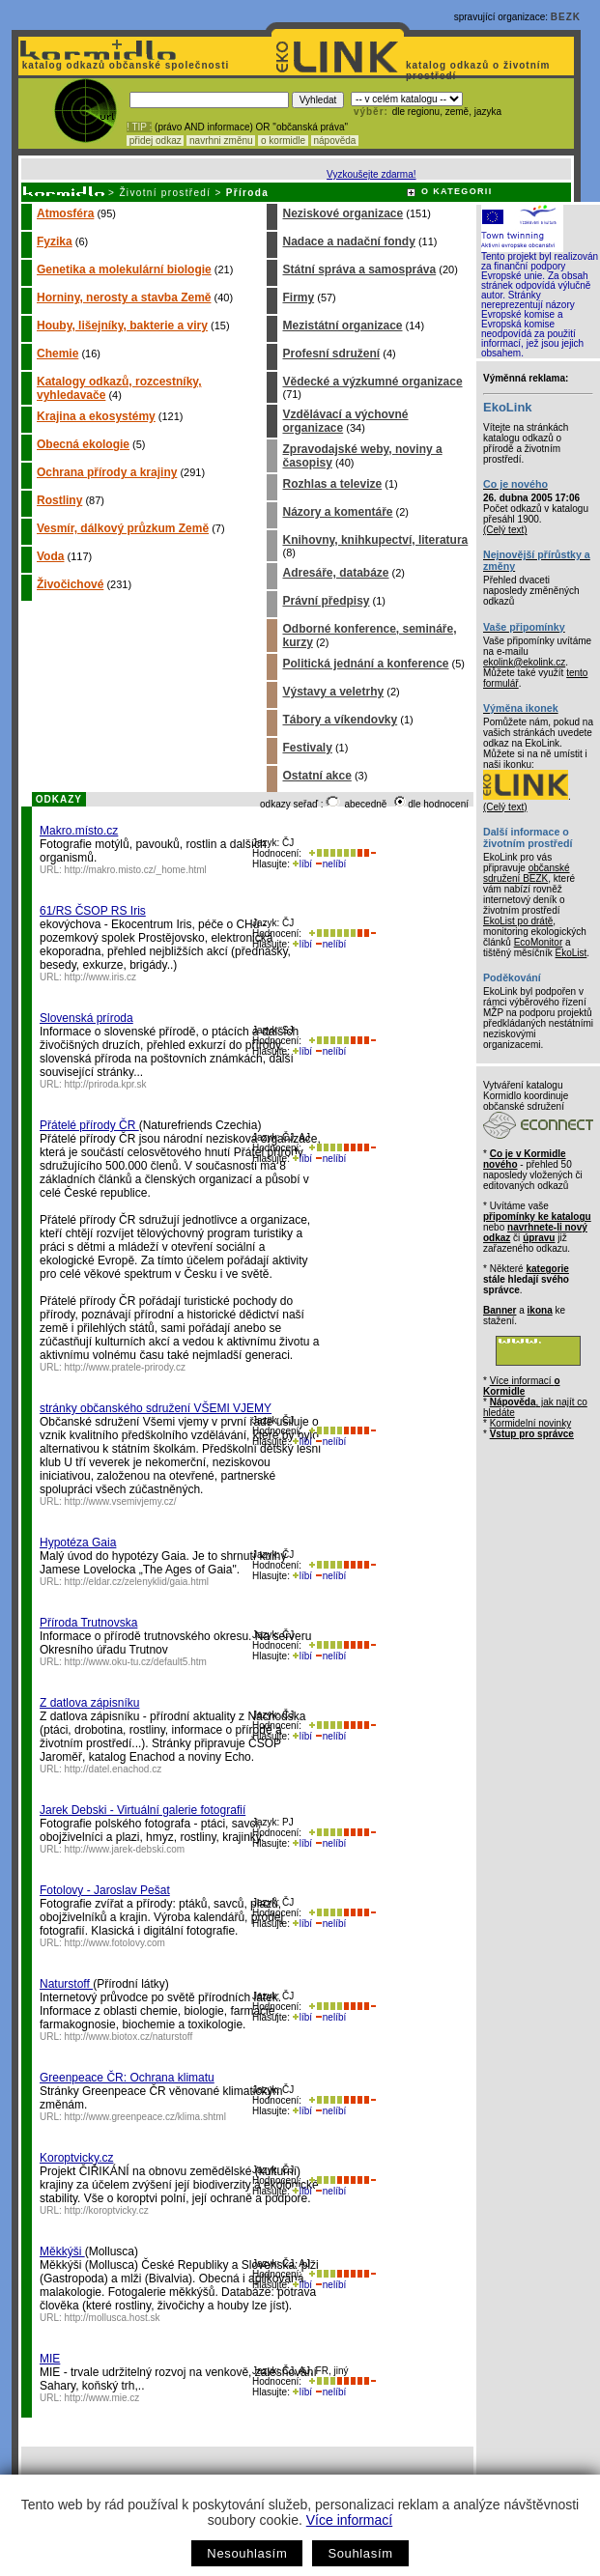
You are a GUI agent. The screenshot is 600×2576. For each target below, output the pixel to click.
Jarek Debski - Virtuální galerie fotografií (142, 1810)
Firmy (298, 297)
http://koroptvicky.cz (107, 2210)
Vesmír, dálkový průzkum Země (123, 528)
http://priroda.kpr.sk (106, 1084)
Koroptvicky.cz (76, 2158)
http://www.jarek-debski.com (125, 1849)
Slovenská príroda (86, 1018)
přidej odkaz (155, 140)
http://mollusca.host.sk (112, 2317)
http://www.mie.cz (102, 2397)
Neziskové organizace (342, 213)
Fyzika (54, 241)
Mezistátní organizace (342, 325)
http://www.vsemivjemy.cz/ (121, 1501)
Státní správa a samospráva (359, 269)
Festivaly (306, 747)
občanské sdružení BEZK (526, 873)
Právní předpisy (325, 601)
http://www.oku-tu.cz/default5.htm (136, 1661)
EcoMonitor (538, 942)
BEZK (566, 17)
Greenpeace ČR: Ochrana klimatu (127, 2077)
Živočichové (70, 584)
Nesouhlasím (247, 2553)
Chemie (57, 353)
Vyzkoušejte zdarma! (371, 174)
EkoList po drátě (518, 921)
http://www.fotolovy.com (115, 1943)
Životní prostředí (165, 192)
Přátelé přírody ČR (89, 1125)
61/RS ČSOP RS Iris (93, 911)
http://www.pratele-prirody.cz (125, 1367)
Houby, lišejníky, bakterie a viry (122, 325)
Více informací (349, 2520)
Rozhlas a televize (332, 484)
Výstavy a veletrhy (333, 691)
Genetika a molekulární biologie (124, 269)
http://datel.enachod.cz (113, 1769)
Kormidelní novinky (530, 1423)
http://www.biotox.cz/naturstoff (129, 2036)
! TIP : (139, 127)
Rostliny (59, 500)
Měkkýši (62, 2251)
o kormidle (283, 140)
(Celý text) (505, 529)
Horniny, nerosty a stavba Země (124, 297)
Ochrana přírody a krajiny (107, 472)
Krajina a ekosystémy (96, 416)
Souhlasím (360, 2553)
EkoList (570, 953)
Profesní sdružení (331, 353)
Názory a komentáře (337, 512)
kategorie (547, 1268)
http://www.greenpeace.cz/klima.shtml (145, 2116)
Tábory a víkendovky (339, 719)
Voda (50, 556)
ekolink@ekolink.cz (524, 662)
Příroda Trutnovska (88, 1622)
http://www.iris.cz (100, 977)
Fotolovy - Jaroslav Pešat (105, 1890)
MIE (50, 2358)
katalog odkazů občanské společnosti (123, 65)
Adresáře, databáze (335, 573)
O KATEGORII (457, 191)
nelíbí (330, 864)
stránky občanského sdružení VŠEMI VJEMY (155, 1408)
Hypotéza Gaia (78, 1542)
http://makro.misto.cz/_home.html (136, 869)
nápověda (335, 140)
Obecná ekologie (83, 444)
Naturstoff (66, 1984)
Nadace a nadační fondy (348, 241)
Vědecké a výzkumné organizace (372, 381)
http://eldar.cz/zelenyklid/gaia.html (137, 1581)
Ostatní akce (316, 775)
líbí (302, 864)
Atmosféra (65, 213)
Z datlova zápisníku (89, 1703)
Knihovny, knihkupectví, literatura (375, 540)
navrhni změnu (220, 140)
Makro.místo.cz (79, 830)
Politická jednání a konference (365, 663)
